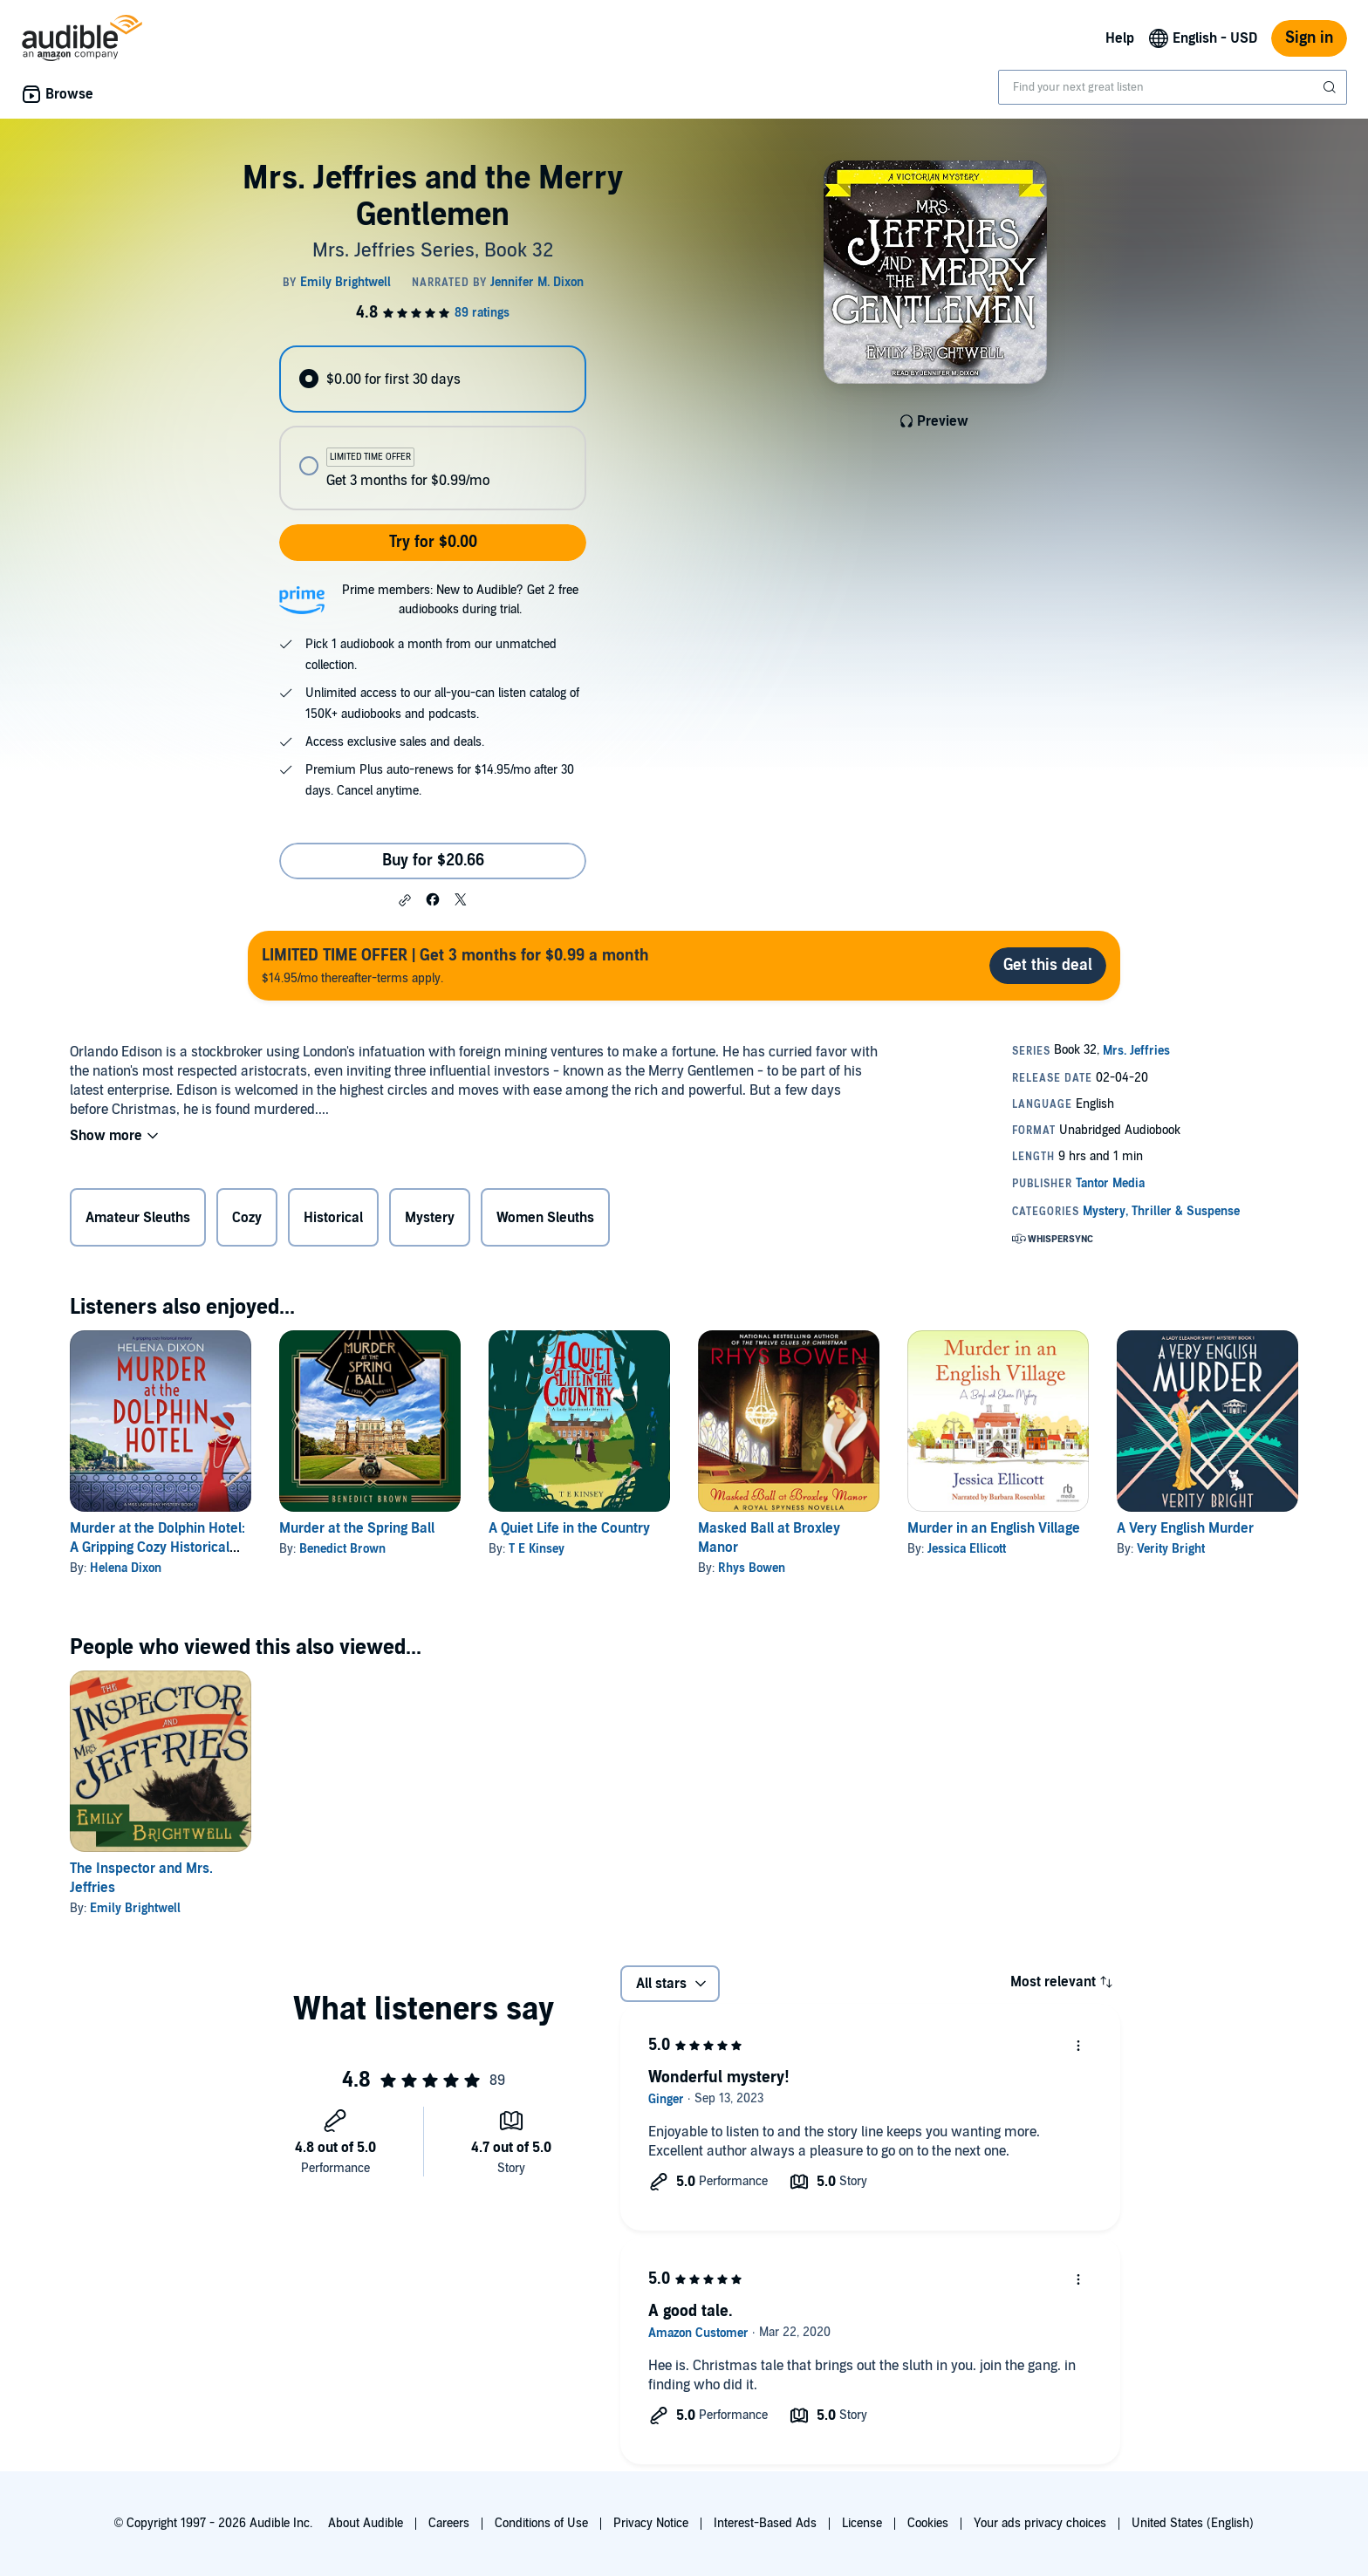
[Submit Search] (1331, 87)
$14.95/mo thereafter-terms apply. (455, 965)
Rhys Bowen (751, 1568)
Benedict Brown (342, 1548)
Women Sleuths (545, 1218)
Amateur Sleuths (138, 1218)
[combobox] (1172, 87)
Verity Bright (1171, 1548)
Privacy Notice (650, 2523)
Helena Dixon (125, 1568)
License (862, 2523)
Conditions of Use (541, 2523)
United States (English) (1193, 2523)
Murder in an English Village (993, 1528)
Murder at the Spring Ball (356, 1528)
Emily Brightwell (135, 1908)
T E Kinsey (536, 1548)
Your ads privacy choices (1040, 2523)
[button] (405, 900)
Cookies (927, 2523)
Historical (333, 1218)
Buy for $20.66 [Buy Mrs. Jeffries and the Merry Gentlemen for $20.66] (433, 860)
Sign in (1309, 38)
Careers (448, 2523)
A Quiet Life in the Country (569, 1528)
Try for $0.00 (433, 542)
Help (1119, 38)
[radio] (432, 379)
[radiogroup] (432, 427)
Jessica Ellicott (966, 1548)
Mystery (430, 1218)
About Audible (365, 2523)
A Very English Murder (1185, 1528)
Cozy (247, 1218)
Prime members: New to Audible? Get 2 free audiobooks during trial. (460, 600)
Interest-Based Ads (765, 2523)
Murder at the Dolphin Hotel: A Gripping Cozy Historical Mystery (157, 1547)
